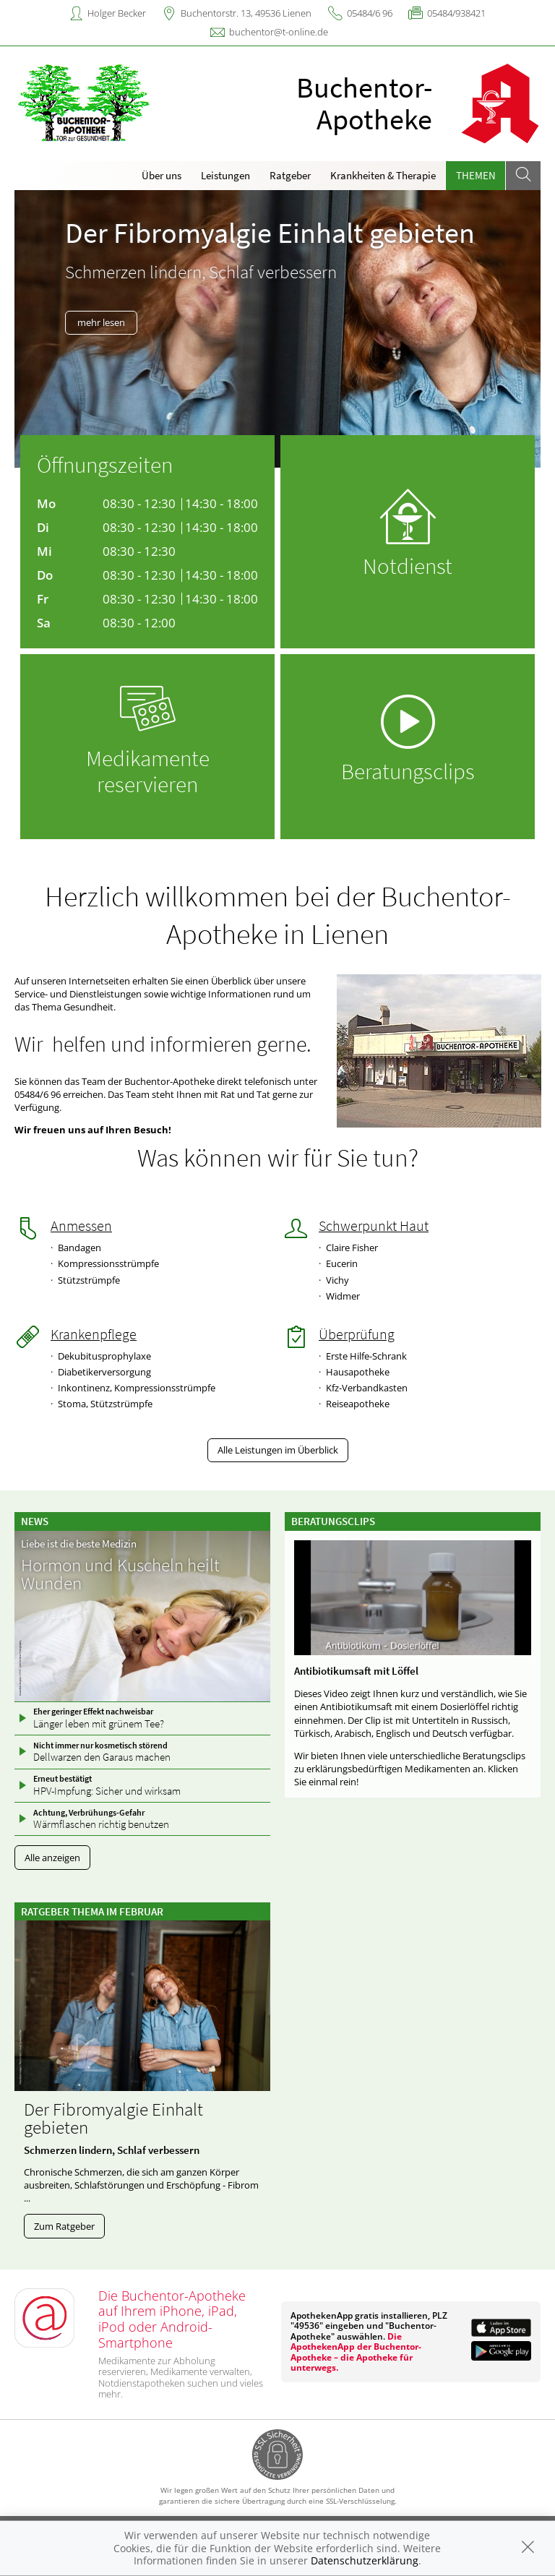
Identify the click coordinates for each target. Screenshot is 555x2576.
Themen (476, 175)
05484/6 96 (369, 13)
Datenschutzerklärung (364, 2560)
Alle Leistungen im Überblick (278, 1449)
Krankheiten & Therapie (383, 175)
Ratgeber (290, 175)
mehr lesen (101, 322)
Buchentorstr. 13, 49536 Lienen (246, 13)
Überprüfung (357, 1334)
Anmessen (81, 1226)
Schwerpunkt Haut (374, 1226)
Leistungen (225, 175)
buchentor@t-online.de (278, 31)
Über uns (161, 175)
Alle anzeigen (52, 1857)
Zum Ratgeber (64, 2226)
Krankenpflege (94, 1334)
